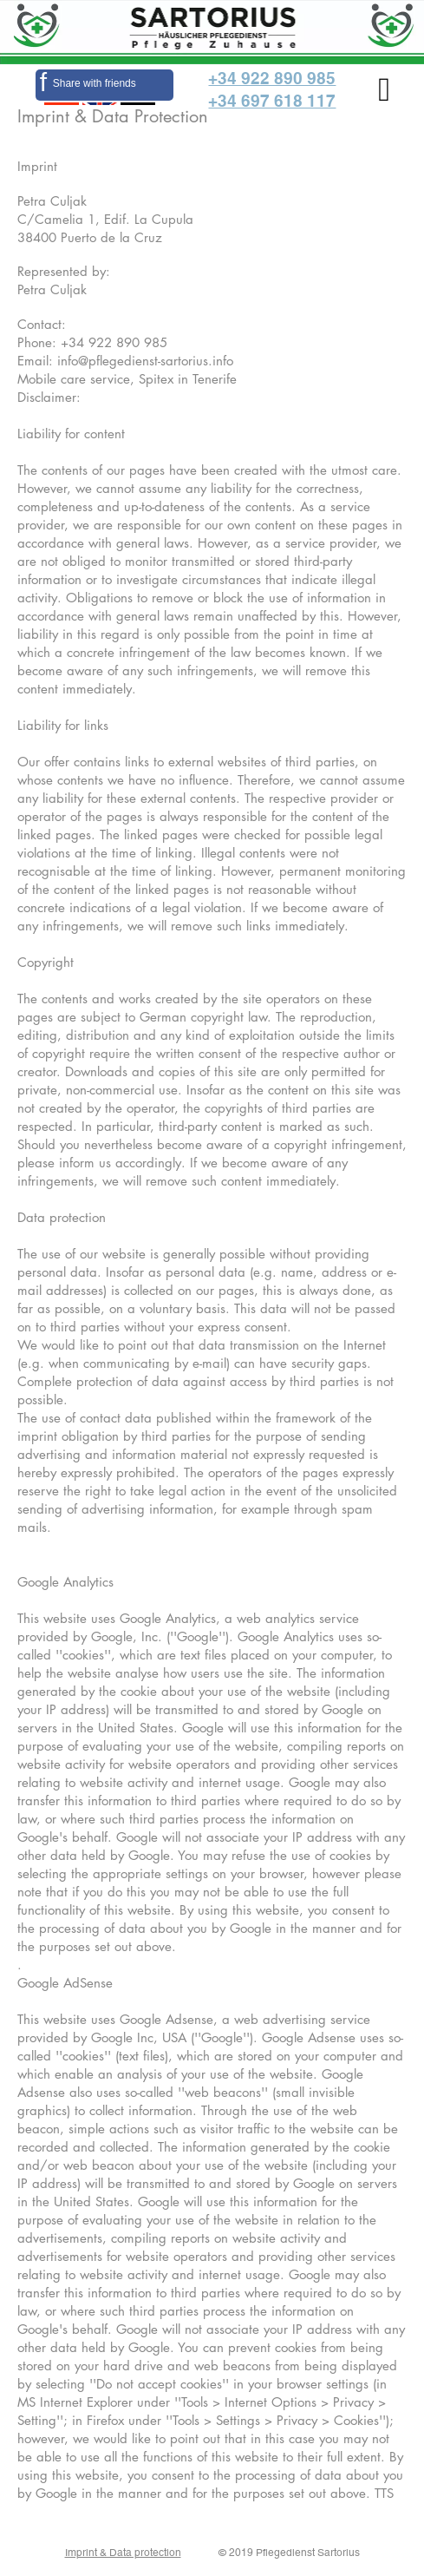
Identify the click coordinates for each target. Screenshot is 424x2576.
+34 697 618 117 (272, 100)
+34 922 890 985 (272, 78)
